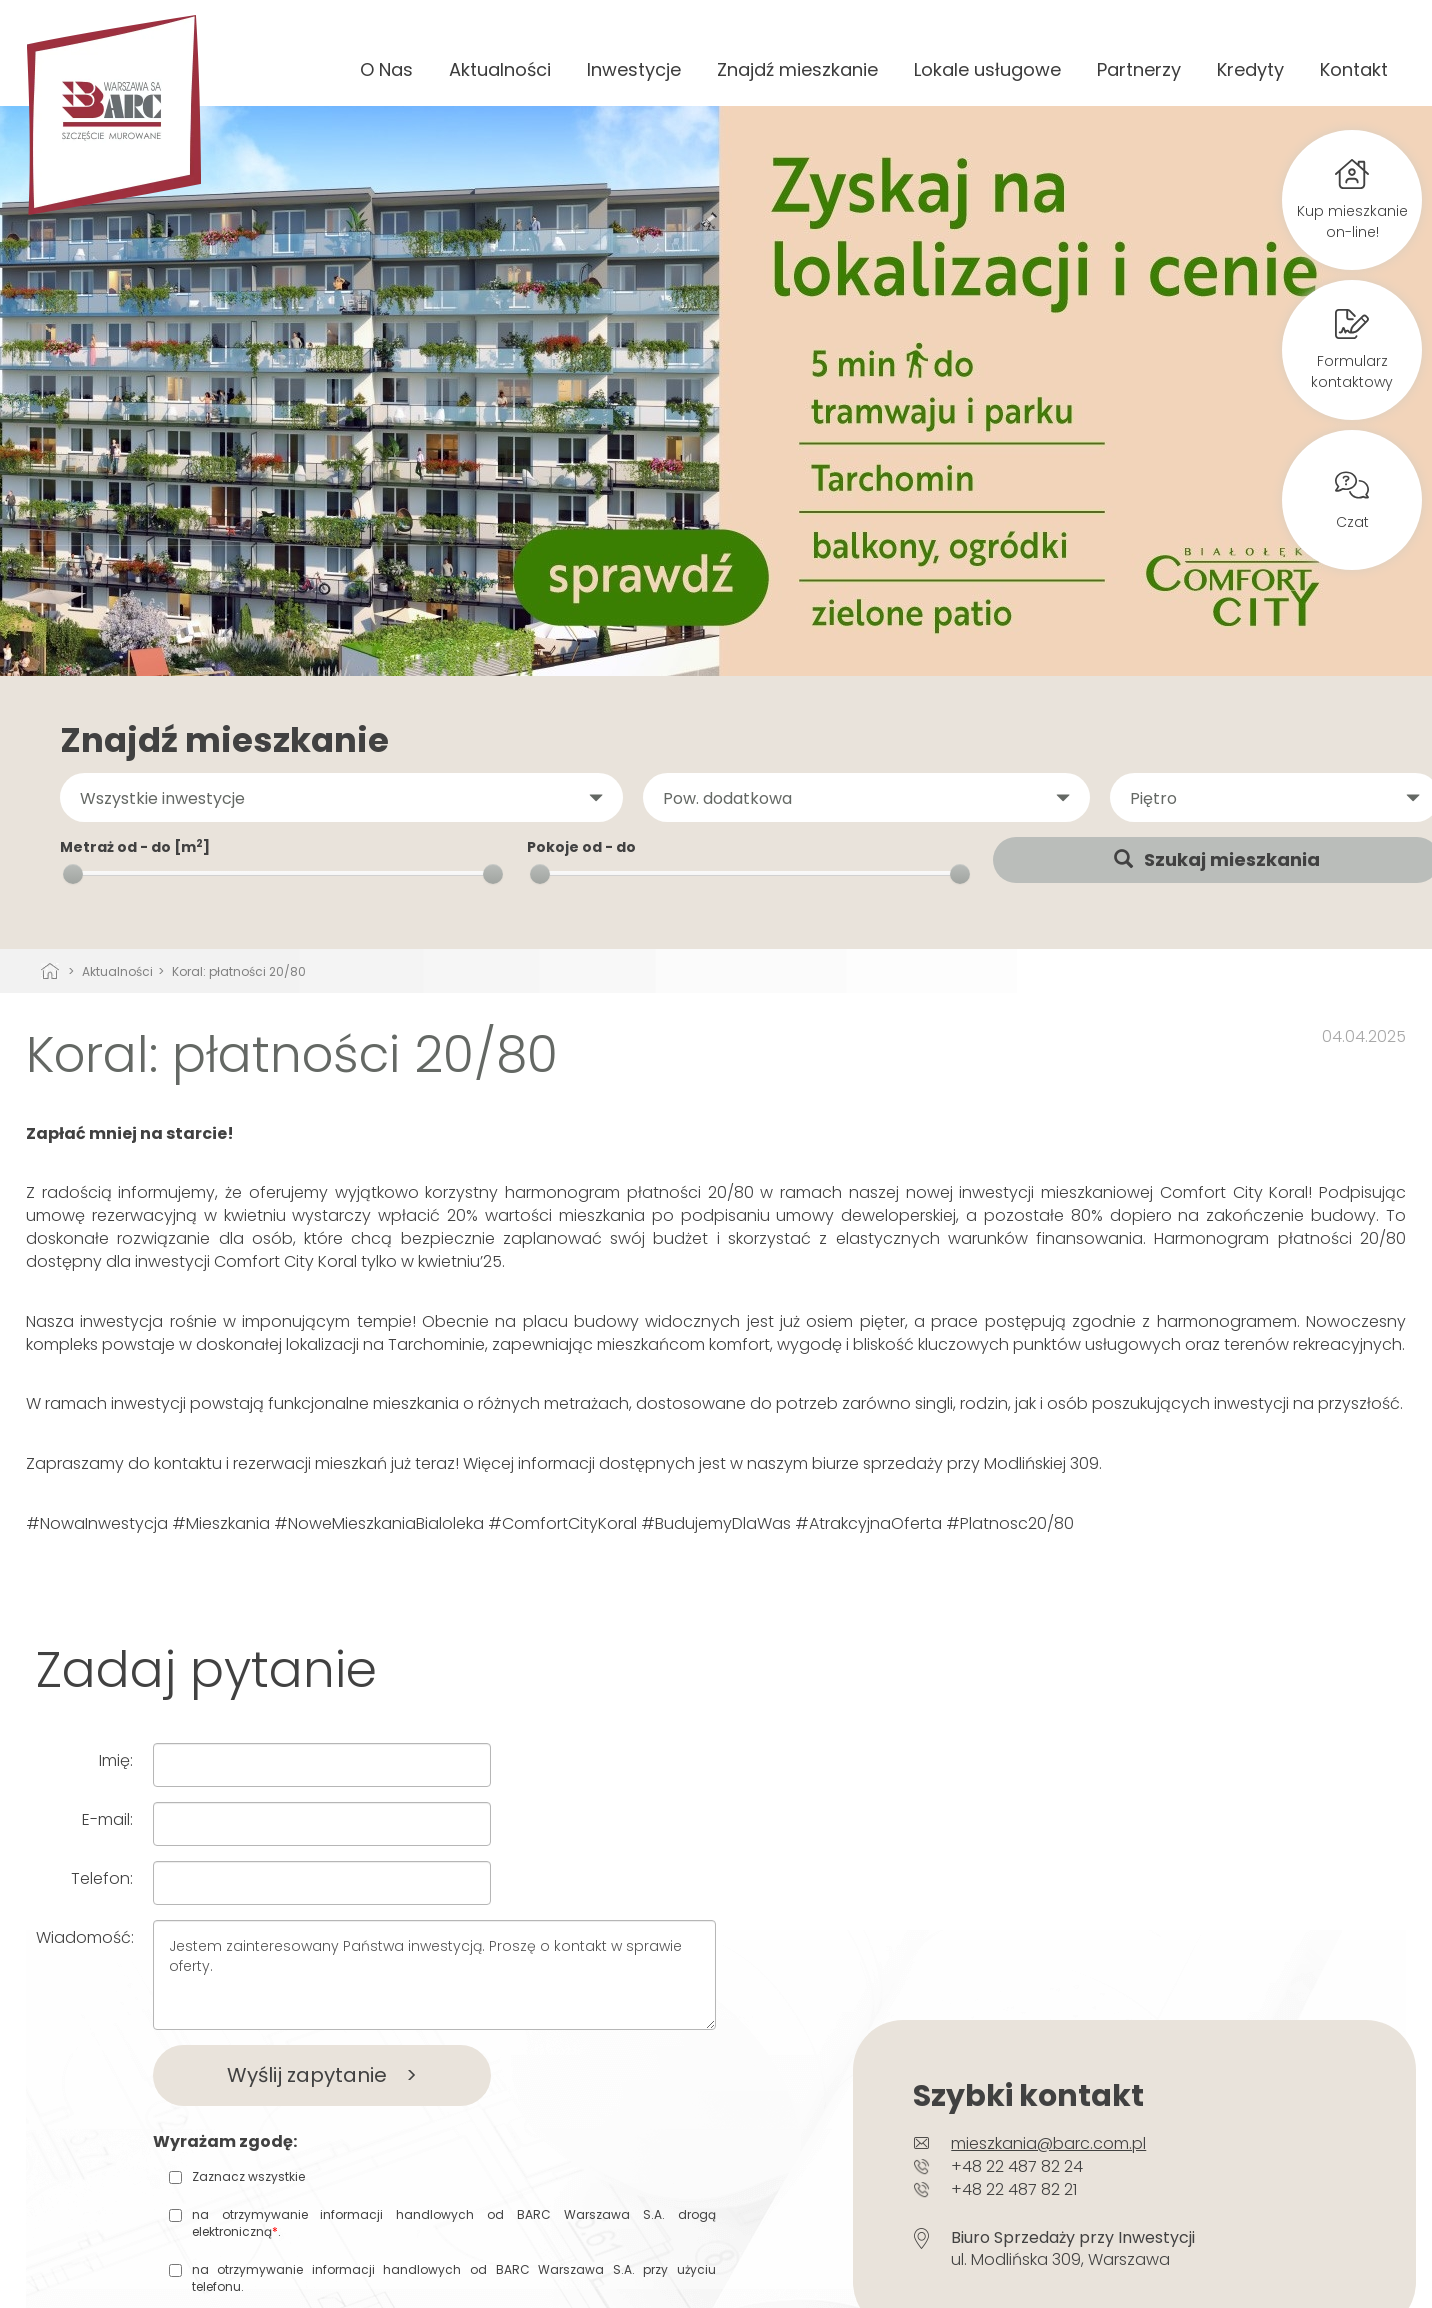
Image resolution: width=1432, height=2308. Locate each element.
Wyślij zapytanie (322, 2075)
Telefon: (102, 1878)
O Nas (386, 69)
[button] (341, 798)
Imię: (116, 1760)
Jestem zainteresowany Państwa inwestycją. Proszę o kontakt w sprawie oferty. (434, 1975)
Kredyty (1250, 69)
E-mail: (107, 1819)
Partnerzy (1139, 69)
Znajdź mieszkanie (797, 69)
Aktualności (500, 69)
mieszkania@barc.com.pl (1048, 2143)
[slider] (73, 874)
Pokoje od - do (581, 847)
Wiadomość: (85, 1937)
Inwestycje (634, 69)
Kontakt (1354, 69)
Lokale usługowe (987, 69)
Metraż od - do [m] (135, 847)
